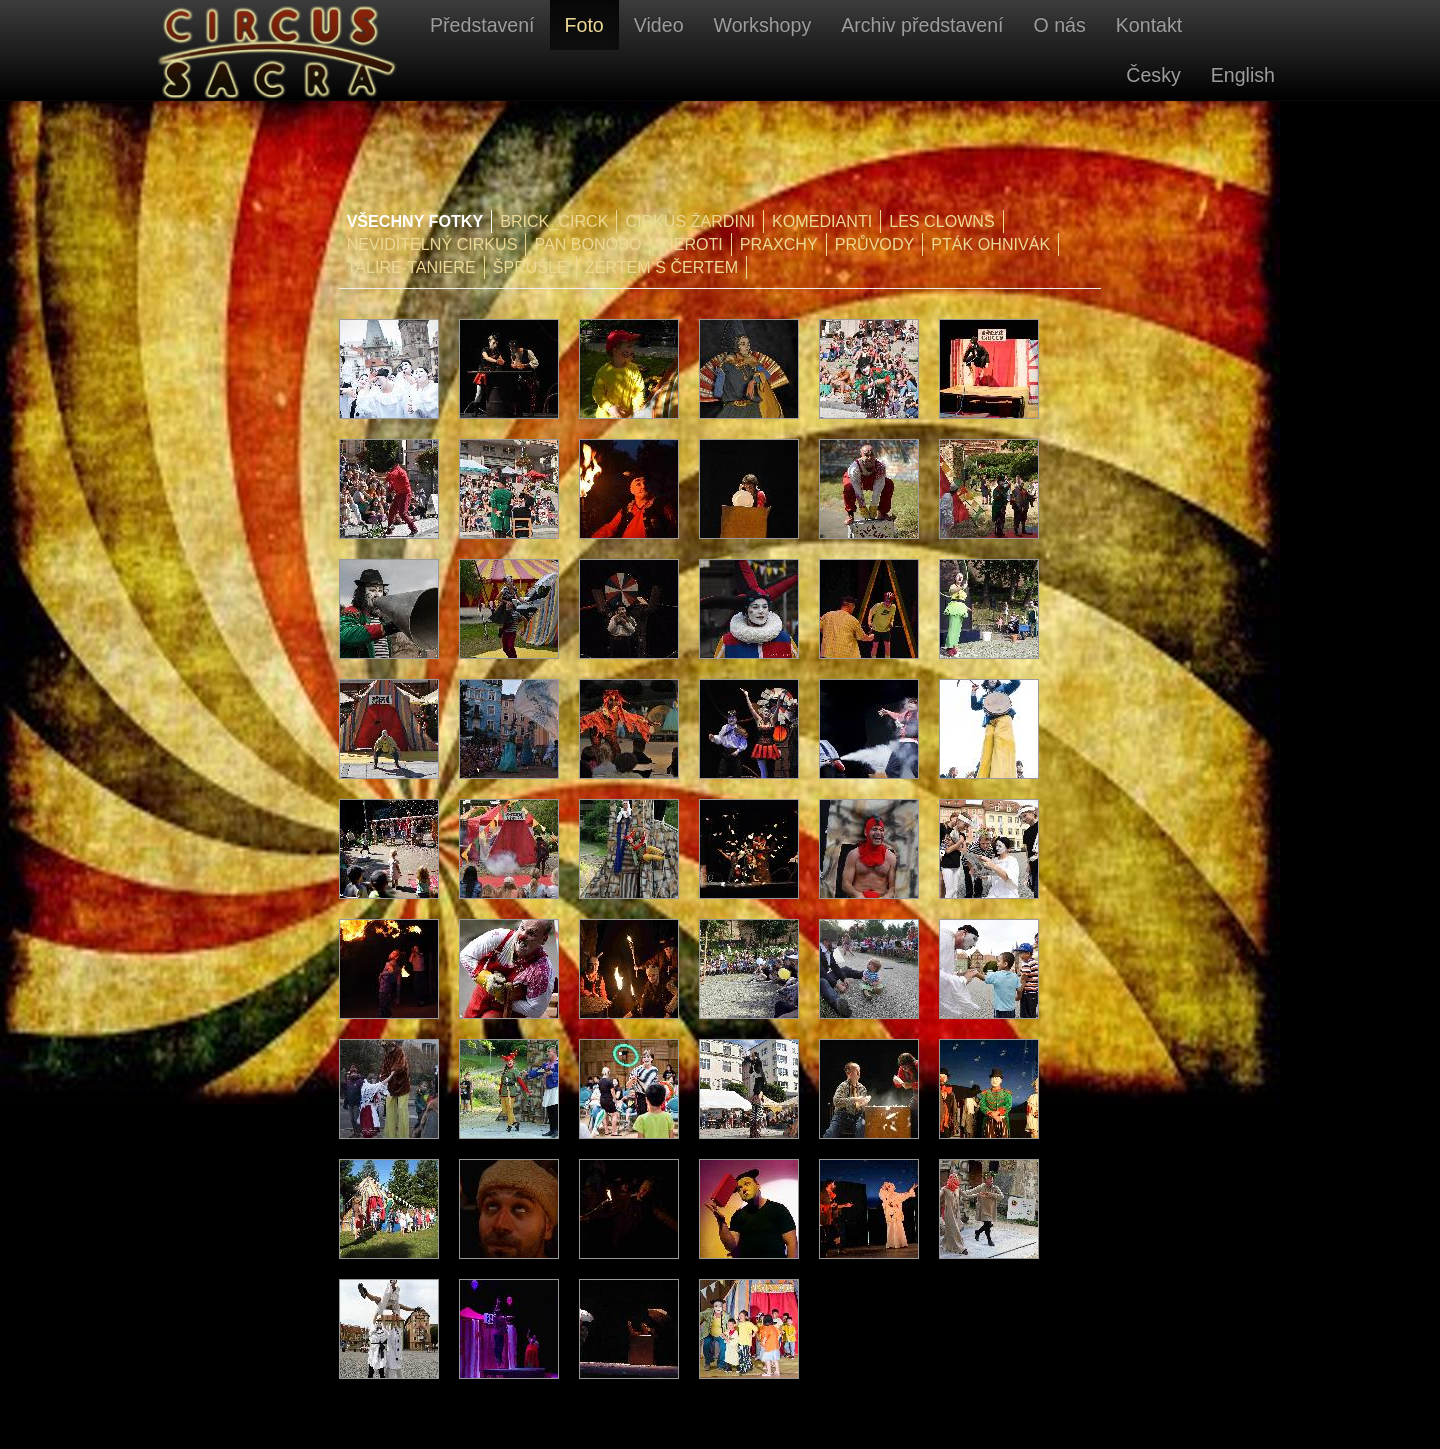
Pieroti (690, 244)
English (1243, 75)
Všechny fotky (415, 221)
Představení (482, 25)
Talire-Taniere (411, 267)
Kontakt (1149, 25)
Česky (1153, 75)
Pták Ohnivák (990, 244)
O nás (1059, 25)
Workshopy (763, 25)
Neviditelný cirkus (432, 244)
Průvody (875, 244)
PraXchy (779, 244)
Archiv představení (922, 25)
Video (659, 25)
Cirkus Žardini (690, 221)
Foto (584, 25)
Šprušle (530, 267)
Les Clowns (942, 221)
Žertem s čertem (661, 267)
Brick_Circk (554, 221)
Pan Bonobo (587, 244)
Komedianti (822, 221)
